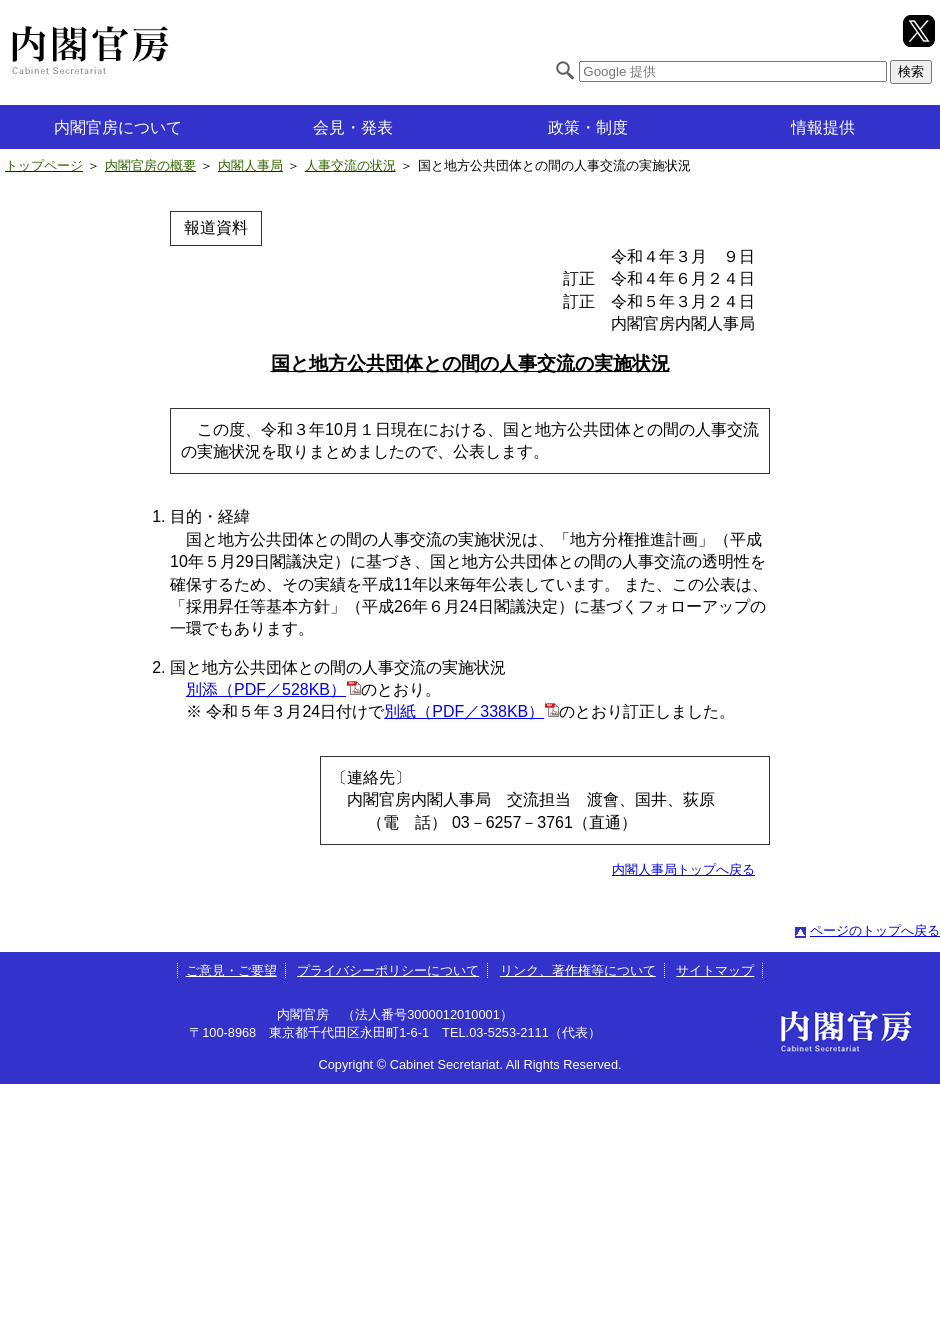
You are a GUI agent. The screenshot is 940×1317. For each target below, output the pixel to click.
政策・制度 (588, 127)
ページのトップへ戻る (875, 930)
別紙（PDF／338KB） (464, 711)
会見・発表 (353, 127)
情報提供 (823, 127)
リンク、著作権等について (578, 970)
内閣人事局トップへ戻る (683, 869)
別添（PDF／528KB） (266, 689)
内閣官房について (118, 127)
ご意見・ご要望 (231, 970)
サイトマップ (715, 970)
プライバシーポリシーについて (388, 970)
